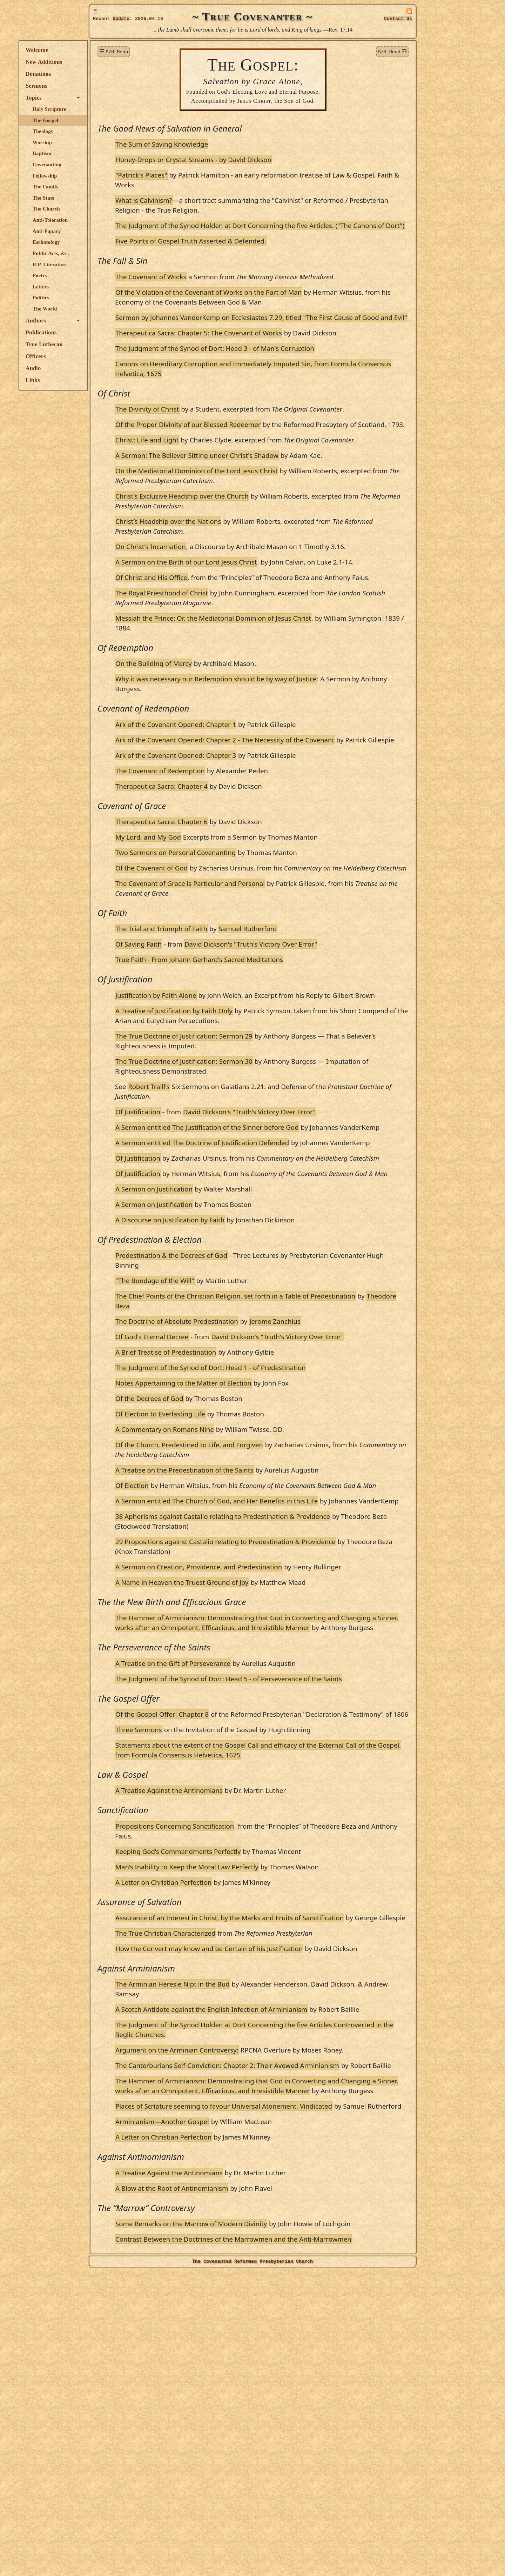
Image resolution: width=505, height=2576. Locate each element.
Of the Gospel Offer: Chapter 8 (232, 1920)
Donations (108, 74)
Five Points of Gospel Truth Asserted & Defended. (261, 250)
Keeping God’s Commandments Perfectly (248, 2067)
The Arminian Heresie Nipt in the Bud (243, 2219)
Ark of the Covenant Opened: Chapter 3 (246, 843)
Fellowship (115, 176)
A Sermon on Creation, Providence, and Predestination (269, 1743)
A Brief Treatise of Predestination (236, 1509)
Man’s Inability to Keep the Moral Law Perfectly (257, 2082)
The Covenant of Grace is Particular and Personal (260, 981)
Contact (398, 18)
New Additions (114, 62)
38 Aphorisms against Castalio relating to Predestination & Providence (293, 1693)
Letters (111, 286)
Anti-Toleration (120, 220)
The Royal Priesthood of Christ (232, 671)
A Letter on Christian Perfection (234, 2098)
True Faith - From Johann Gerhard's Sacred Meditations (269, 1057)
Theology (113, 131)
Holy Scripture (119, 109)
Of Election (202, 1642)
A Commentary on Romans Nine (235, 1586)
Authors (106, 320)
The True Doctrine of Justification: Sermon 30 (254, 1169)
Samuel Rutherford (318, 1026)
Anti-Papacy (117, 231)
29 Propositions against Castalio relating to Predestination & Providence (296, 1718)
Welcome (107, 50)
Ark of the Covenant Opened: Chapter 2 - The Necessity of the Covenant (295, 818)
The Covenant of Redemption (230, 859)
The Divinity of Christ (217, 428)
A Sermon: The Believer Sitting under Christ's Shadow (267, 504)
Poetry (110, 275)
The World (115, 309)
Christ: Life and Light (217, 479)
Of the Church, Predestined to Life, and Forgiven (259, 1601)
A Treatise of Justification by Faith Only (244, 1118)
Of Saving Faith (209, 1042)
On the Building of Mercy (224, 742)
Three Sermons (209, 1945)
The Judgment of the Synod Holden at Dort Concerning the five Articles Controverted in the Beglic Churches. (293, 2275)
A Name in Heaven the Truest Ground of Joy (252, 1768)
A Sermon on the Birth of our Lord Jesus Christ (256, 620)
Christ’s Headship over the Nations (238, 570)
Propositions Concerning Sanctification (245, 2042)
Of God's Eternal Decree (222, 1484)
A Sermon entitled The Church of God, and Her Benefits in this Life (287, 1667)
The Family (116, 186)
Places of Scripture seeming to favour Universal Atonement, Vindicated (294, 2381)
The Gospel (115, 120)
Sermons (106, 86)
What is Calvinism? (214, 200)
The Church (116, 209)
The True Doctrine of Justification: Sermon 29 (254, 1144)
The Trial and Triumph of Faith (231, 1026)
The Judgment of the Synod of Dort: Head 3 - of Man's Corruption (285, 367)
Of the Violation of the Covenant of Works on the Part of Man (279, 302)
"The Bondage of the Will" (225, 1427)
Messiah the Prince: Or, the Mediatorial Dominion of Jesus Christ (283, 696)
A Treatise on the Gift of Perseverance (243, 1859)
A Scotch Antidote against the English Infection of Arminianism (281, 2245)
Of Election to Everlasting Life (230, 1571)
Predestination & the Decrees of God (241, 1402)
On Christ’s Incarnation (221, 595)
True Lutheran (114, 344)
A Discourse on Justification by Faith (240, 1367)
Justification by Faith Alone (226, 1093)
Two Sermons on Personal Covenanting (246, 940)
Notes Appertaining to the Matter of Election (254, 1540)
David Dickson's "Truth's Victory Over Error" (321, 1042)
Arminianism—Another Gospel (232, 2406)
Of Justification (208, 1219)
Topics (104, 98)
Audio (103, 368)
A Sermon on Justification (224, 1336)
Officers (106, 356)
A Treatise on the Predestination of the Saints (254, 1627)
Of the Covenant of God (222, 956)
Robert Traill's (219, 1194)
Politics (111, 297)
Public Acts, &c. (121, 253)
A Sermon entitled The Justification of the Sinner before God (277, 1235)
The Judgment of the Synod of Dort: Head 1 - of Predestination (281, 1524)
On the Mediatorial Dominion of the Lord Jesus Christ (267, 519)
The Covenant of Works (221, 286)
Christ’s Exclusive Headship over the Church (252, 545)
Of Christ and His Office (221, 646)
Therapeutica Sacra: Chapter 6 (232, 910)
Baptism (112, 153)
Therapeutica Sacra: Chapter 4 (232, 874)
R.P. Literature (120, 264)
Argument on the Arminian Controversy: (247, 2295)
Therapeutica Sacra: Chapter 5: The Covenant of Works (269, 352)
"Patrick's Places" (211, 175)
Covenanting (117, 164)
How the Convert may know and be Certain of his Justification (279, 2174)
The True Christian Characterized (236, 2159)
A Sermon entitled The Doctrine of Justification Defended (272, 1260)
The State (113, 198)
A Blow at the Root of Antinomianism (242, 2473)
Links (103, 380)
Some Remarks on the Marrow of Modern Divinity (261, 2508)
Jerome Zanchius (344, 1468)
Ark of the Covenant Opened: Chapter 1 (246, 803)
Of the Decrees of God (220, 1555)
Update (121, 18)
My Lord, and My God (218, 925)
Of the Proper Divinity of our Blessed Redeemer (258, 453)
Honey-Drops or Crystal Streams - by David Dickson (264, 159)
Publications (111, 332)
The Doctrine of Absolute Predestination (247, 1468)
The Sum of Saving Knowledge (232, 144)
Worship (112, 142)
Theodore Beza (264, 1453)
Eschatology (116, 242)
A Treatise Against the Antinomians (239, 2006)
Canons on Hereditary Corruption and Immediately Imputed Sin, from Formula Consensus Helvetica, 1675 (292, 388)
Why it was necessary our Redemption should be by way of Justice (286, 757)
